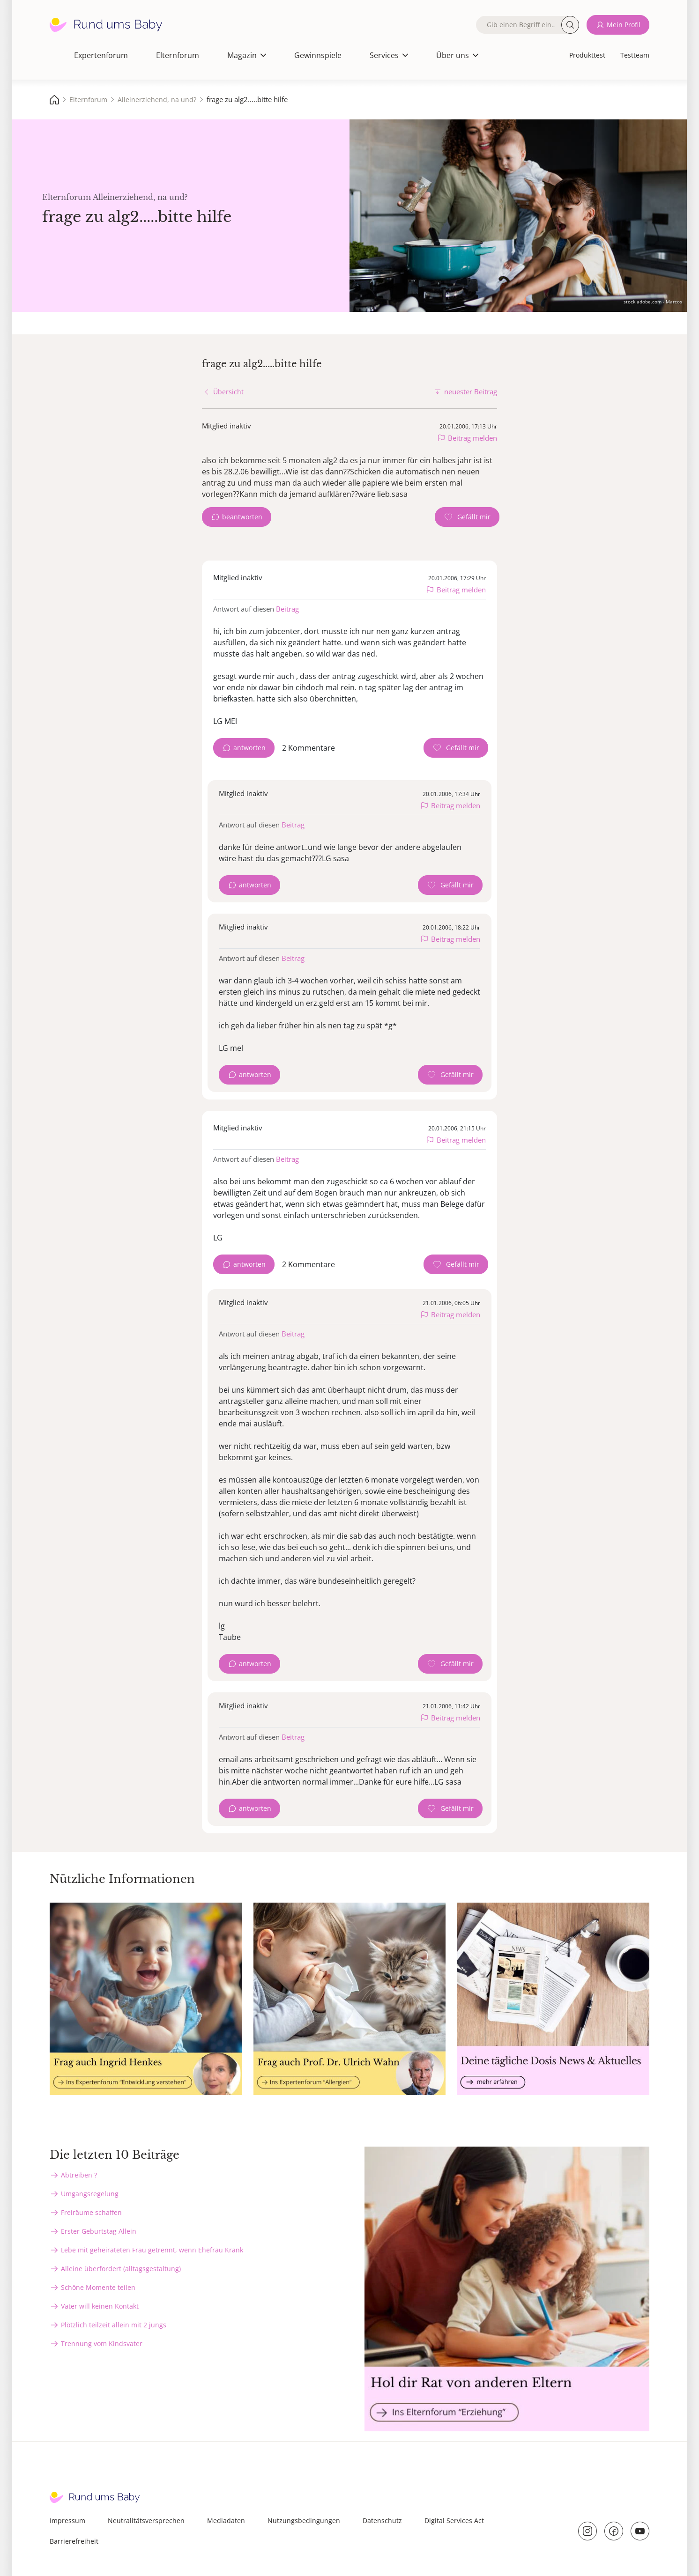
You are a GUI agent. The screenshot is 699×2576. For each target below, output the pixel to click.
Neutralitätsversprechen (146, 2520)
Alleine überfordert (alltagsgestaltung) (121, 2268)
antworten (249, 747)
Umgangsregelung (90, 2193)
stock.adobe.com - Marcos (653, 301)
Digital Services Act (454, 2520)
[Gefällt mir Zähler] (467, 517)
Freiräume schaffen (91, 2212)
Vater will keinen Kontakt (100, 2306)
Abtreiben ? (79, 2174)
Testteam (634, 55)
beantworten (242, 516)
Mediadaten (226, 2520)
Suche (570, 25)
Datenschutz (382, 2520)
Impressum (67, 2520)
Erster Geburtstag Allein (98, 2231)
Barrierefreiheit (74, 2541)
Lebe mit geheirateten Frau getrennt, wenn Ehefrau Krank (152, 2249)
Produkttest (587, 55)
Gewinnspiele (318, 55)
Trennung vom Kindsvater (101, 2343)
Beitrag (287, 608)
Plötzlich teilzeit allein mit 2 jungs (113, 2324)
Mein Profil (623, 24)
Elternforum (177, 55)
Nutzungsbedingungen (304, 2520)
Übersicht (228, 391)
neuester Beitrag (470, 391)
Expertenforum (101, 55)
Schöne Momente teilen (98, 2287)
